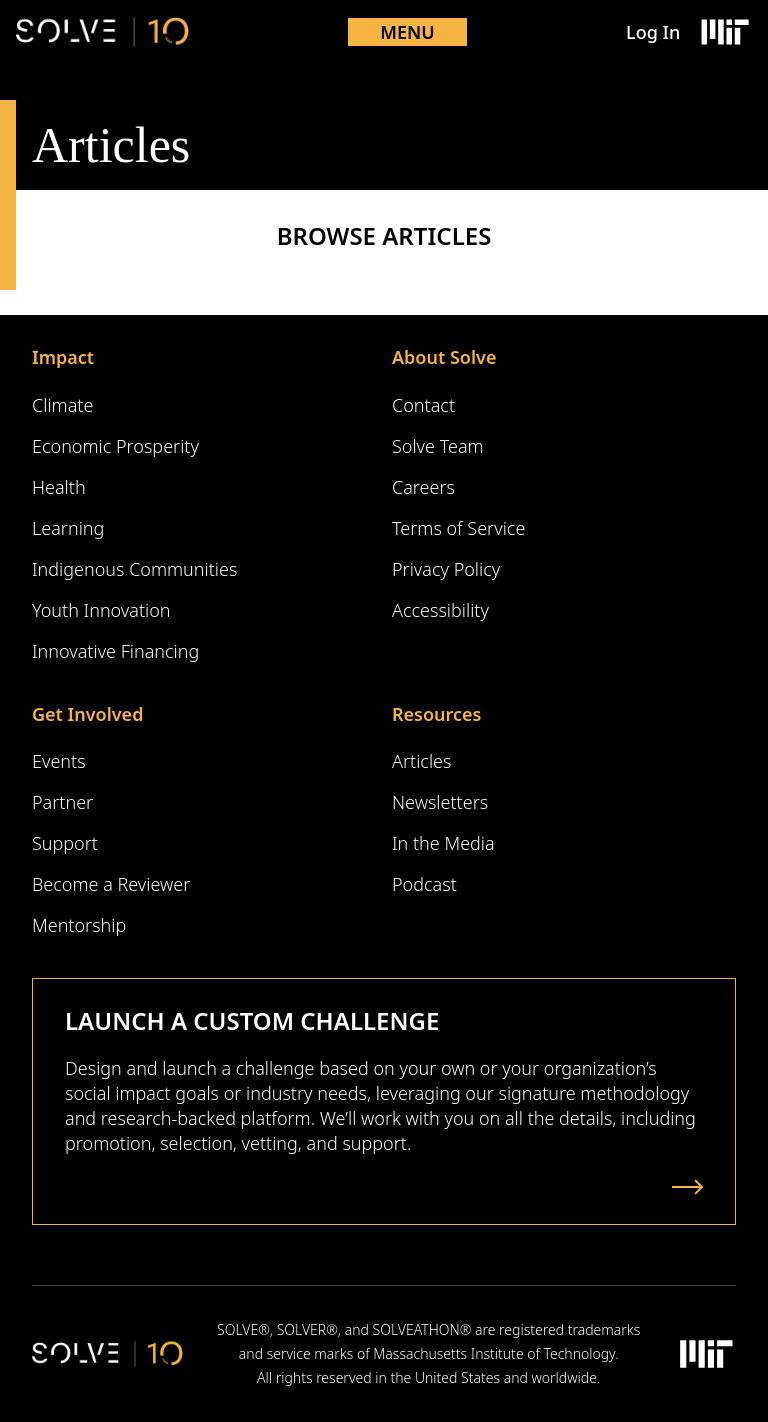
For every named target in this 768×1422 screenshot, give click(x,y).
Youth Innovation (101, 610)
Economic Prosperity (115, 446)
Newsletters (440, 802)
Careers (423, 487)
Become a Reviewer (111, 884)
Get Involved (87, 714)
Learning (68, 528)
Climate (62, 405)
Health (59, 487)
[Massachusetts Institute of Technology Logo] (724, 32)
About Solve (444, 357)
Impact (63, 357)
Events (59, 761)
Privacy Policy (446, 569)
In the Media (443, 843)
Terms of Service (458, 528)
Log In (653, 32)
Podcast (424, 884)
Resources (436, 714)
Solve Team (438, 446)
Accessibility (440, 610)
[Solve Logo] (102, 32)
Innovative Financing (115, 651)
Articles (421, 761)
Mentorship (79, 925)
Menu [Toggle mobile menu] (407, 32)
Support (65, 843)
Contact (423, 405)
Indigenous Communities (134, 569)
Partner (62, 802)
